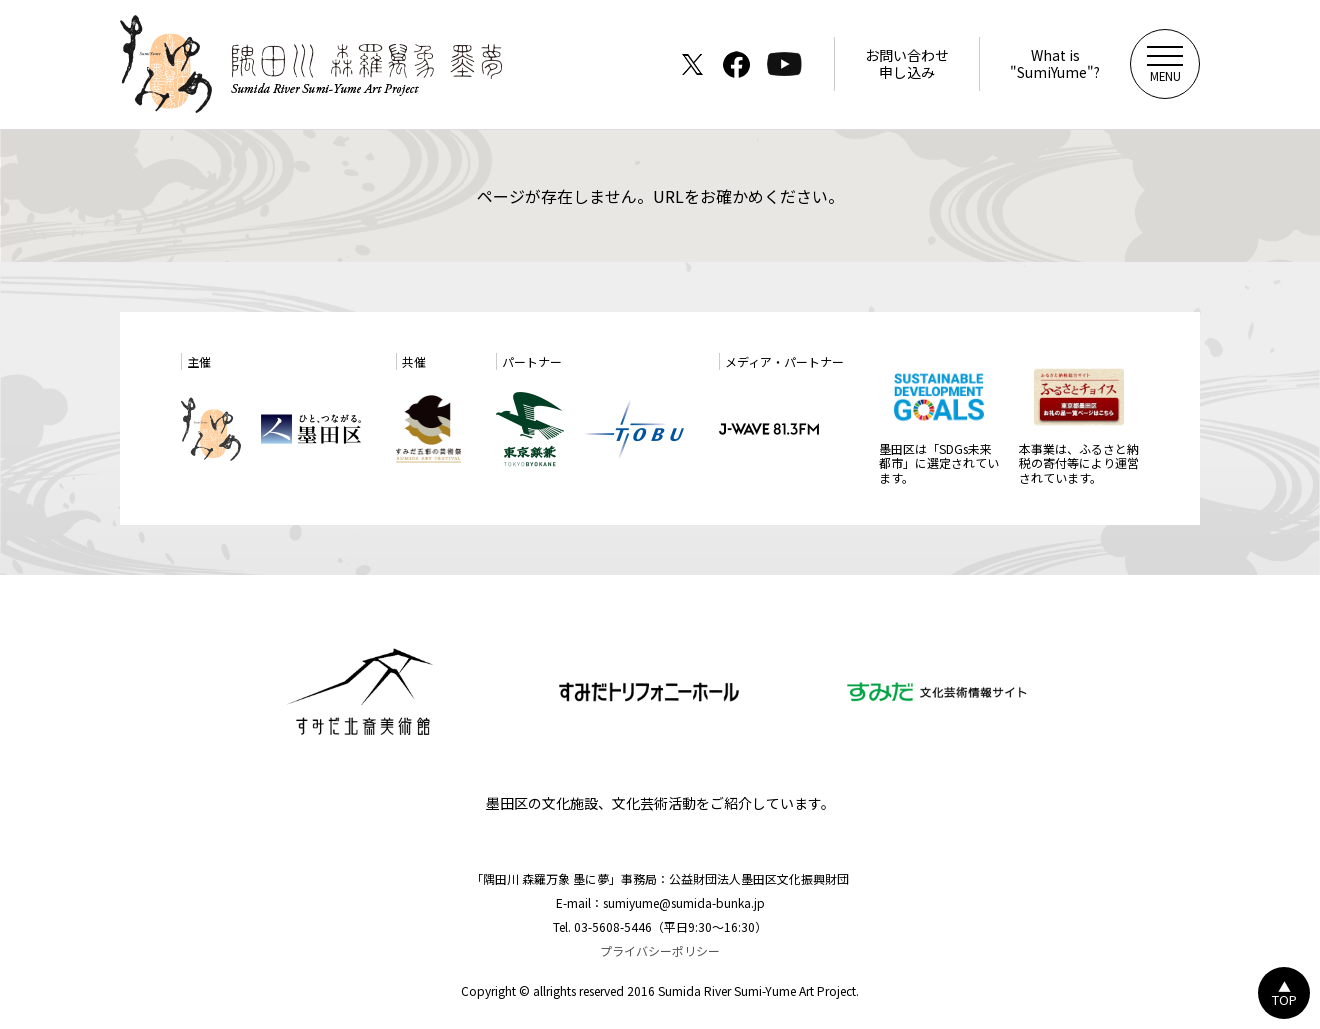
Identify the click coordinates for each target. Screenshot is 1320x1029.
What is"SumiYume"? (1055, 63)
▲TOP (1284, 993)
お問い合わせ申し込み (907, 63)
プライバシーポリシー (660, 950)
